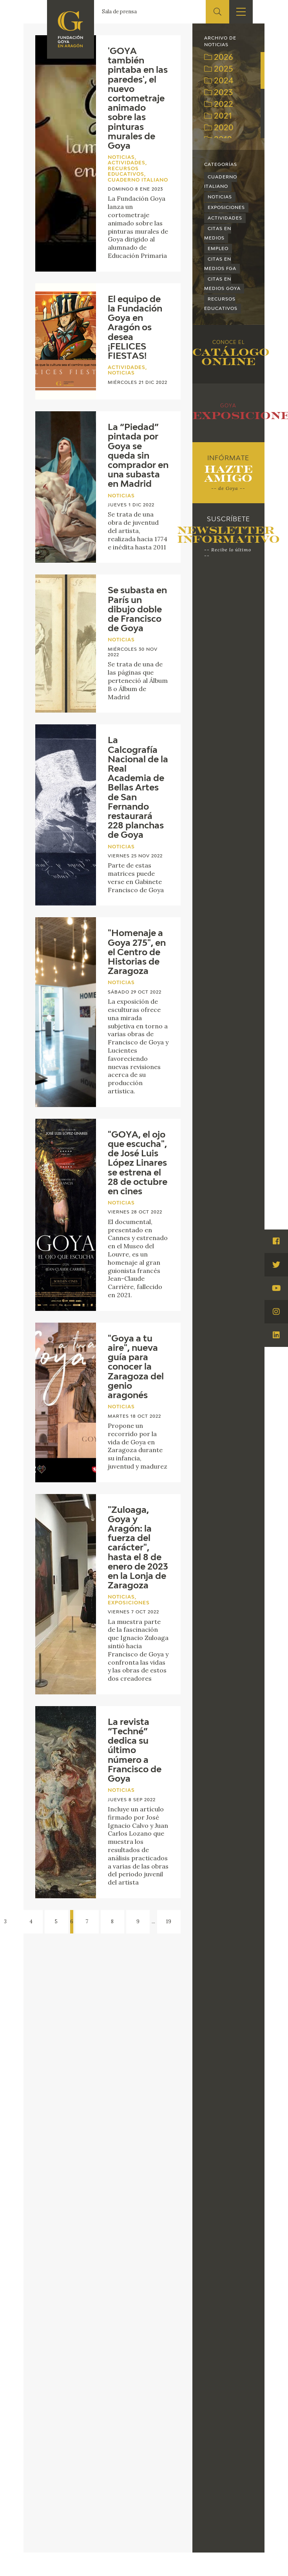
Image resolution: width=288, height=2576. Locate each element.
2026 (218, 57)
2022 (218, 104)
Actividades (225, 218)
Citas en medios (217, 233)
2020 (219, 128)
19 (168, 1921)
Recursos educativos (220, 304)
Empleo (218, 249)
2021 (218, 116)
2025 (218, 69)
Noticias (220, 197)
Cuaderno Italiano (220, 182)
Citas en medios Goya (222, 284)
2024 (219, 81)
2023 (218, 92)
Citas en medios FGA (220, 264)
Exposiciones (226, 207)
